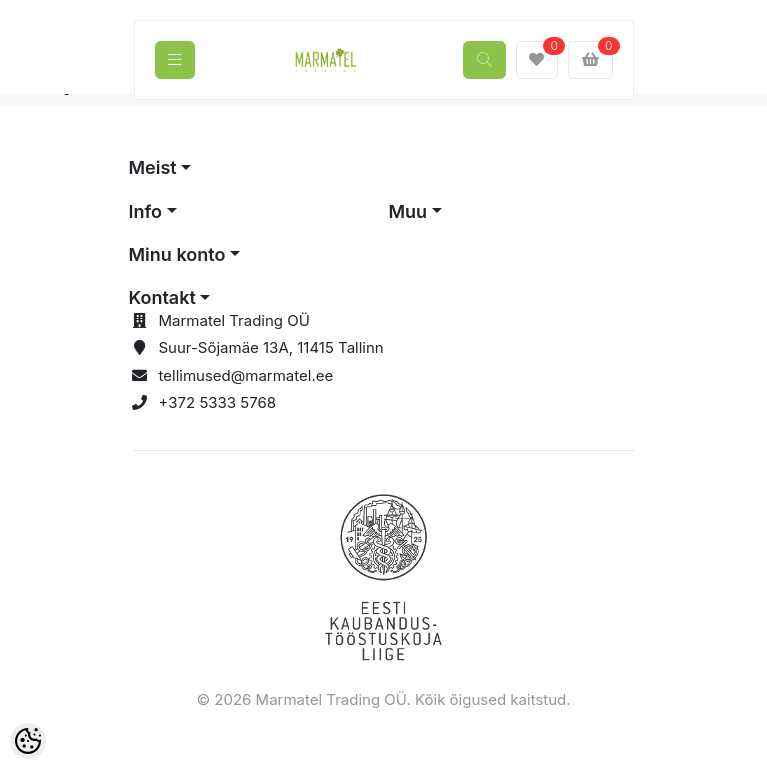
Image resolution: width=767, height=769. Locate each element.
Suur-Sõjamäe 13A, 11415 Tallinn (271, 347)
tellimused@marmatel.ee (246, 375)
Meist (153, 167)
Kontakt (162, 297)
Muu (408, 211)
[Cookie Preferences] (28, 741)
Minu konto (177, 254)
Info (146, 211)
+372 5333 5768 (218, 402)
